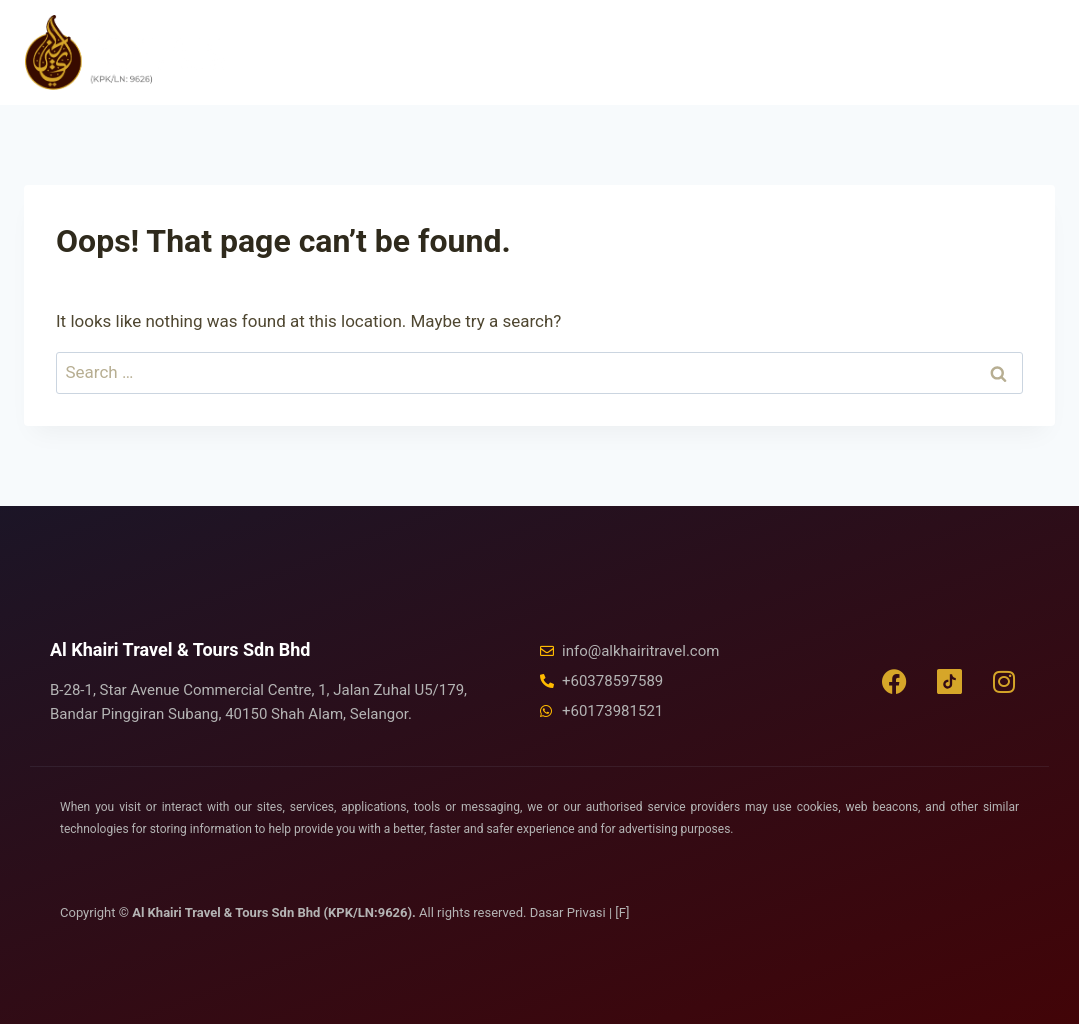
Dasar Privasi (569, 912)
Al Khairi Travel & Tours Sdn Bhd (180, 649)
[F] (622, 912)
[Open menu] (1028, 52)
